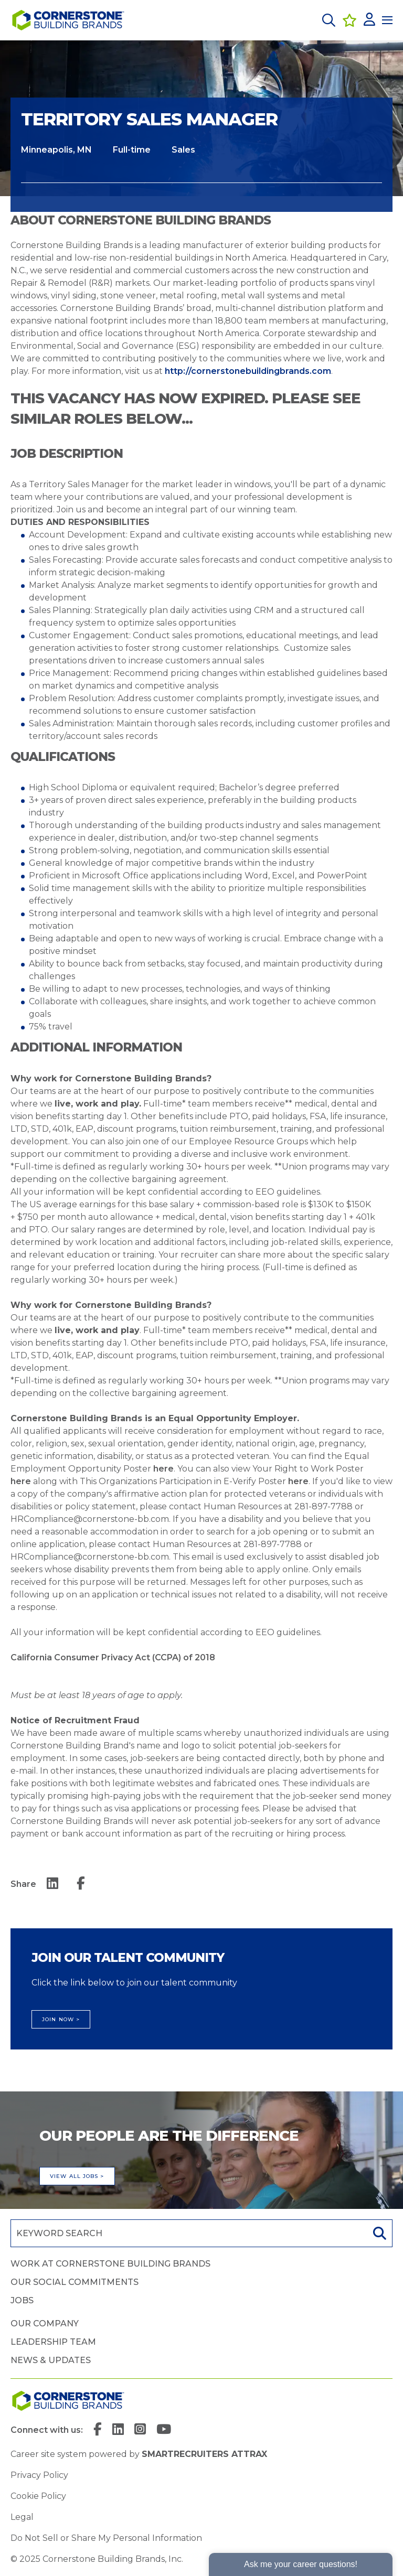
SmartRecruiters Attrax (204, 2454)
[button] (328, 20)
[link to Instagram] (140, 2430)
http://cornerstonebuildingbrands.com (248, 371)
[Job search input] (188, 2233)
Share (23, 1884)
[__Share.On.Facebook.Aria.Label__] (81, 1884)
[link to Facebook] (97, 2430)
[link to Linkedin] (118, 2430)
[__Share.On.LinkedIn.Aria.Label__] (52, 1884)
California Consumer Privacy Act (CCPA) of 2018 (112, 1657)
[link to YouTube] (163, 2430)
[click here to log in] (369, 20)
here (163, 1469)
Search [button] (378, 2233)
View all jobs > (77, 2176)
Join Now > (61, 2019)
